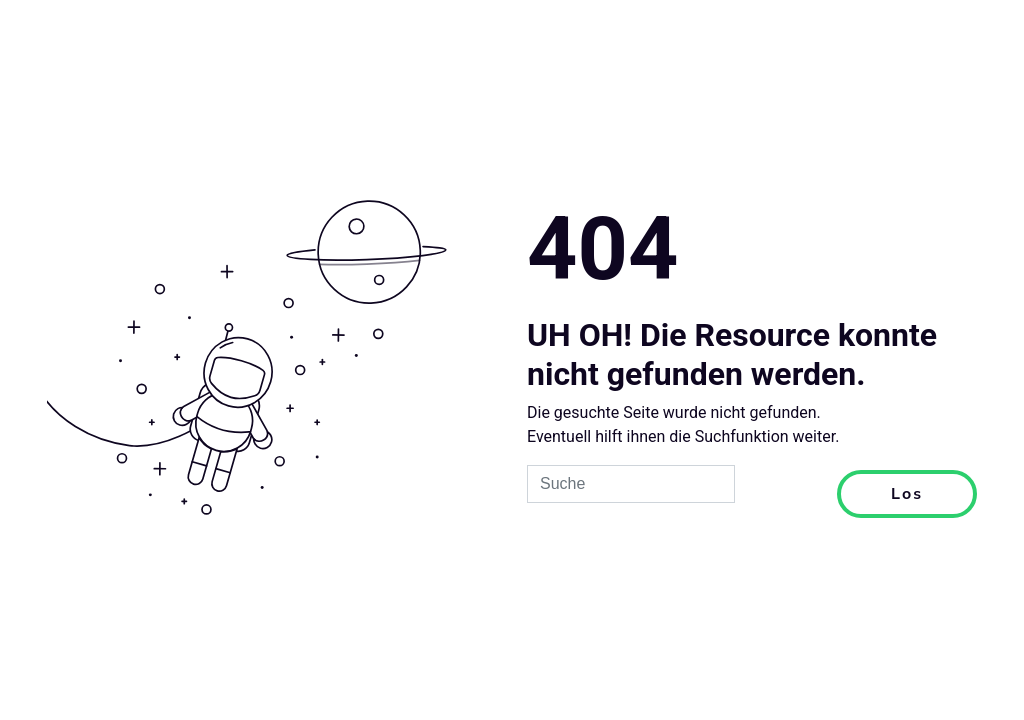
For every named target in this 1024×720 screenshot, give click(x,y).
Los (907, 494)
